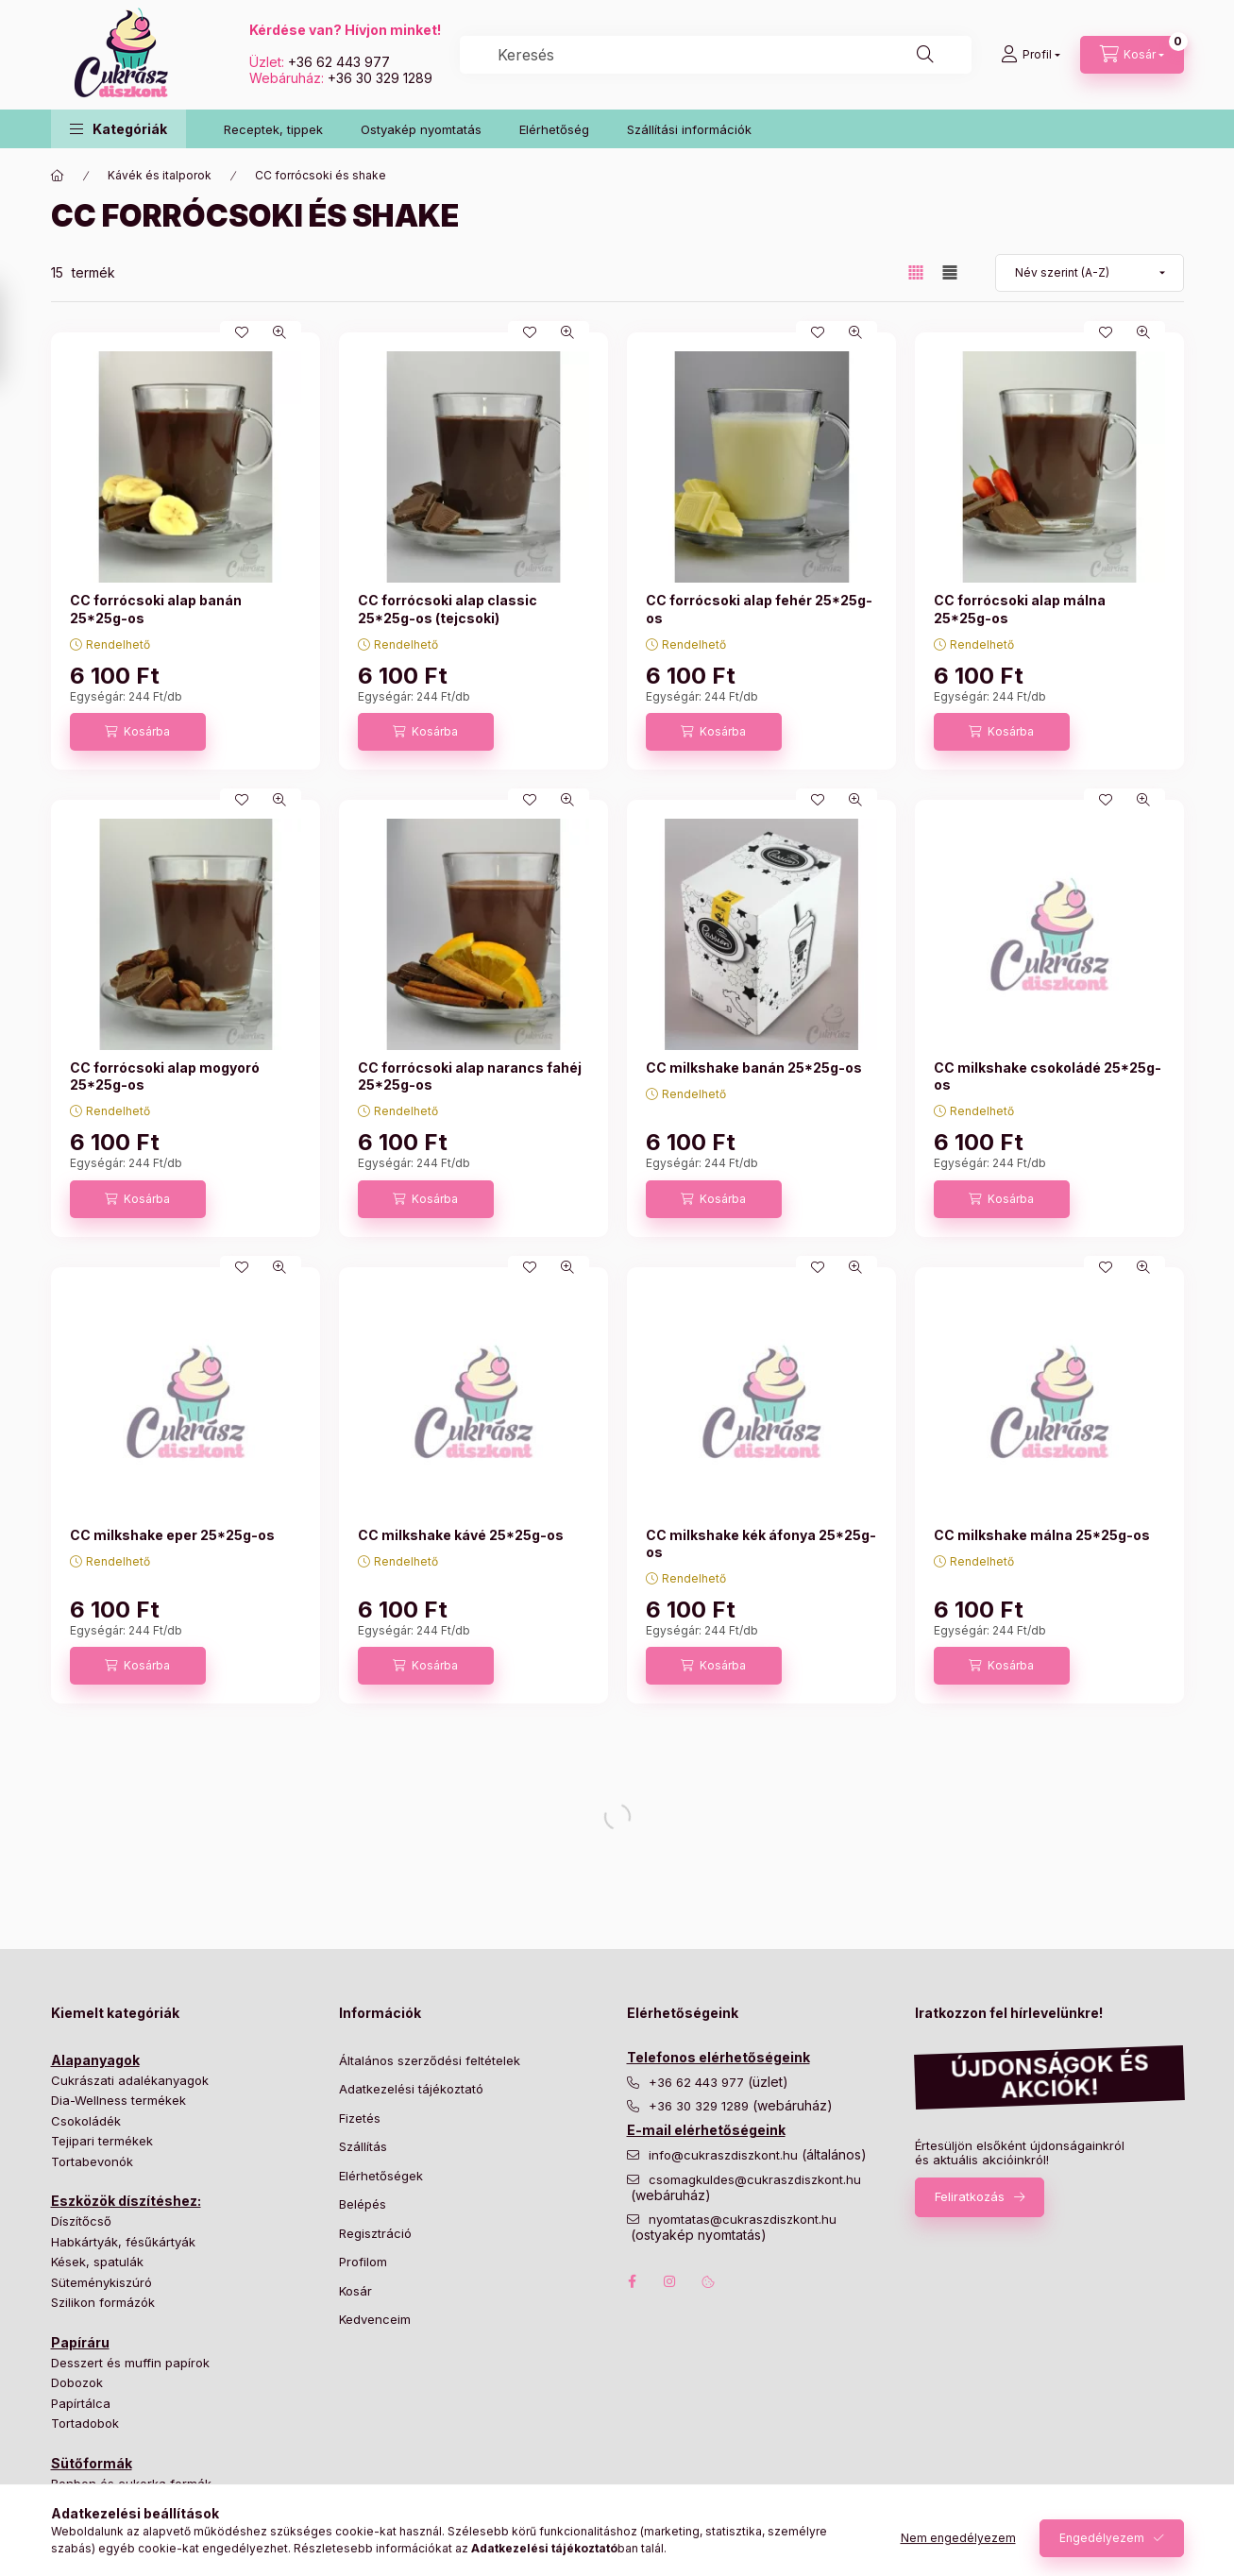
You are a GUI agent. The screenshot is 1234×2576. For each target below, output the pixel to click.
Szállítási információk (689, 129)
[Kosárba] (138, 732)
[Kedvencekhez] (242, 332)
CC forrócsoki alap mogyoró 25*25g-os (165, 1076)
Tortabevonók (92, 2161)
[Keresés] (925, 55)
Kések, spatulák (97, 2261)
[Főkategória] (57, 175)
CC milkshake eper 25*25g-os (172, 1535)
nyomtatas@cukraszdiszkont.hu (743, 2219)
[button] (118, 129)
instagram (670, 2281)
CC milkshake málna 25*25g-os (1042, 1535)
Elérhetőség (554, 129)
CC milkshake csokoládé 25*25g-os (1047, 1076)
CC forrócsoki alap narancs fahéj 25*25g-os (470, 1076)
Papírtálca (80, 2403)
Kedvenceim (375, 2319)
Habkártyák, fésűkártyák (123, 2241)
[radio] (949, 272)
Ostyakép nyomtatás (421, 129)
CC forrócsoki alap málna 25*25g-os (1020, 608)
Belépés (362, 2204)
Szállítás (363, 2146)
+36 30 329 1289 (380, 78)
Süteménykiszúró (101, 2282)
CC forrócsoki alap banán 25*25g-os (156, 608)
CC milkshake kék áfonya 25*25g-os (761, 1543)
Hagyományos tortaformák (129, 2503)
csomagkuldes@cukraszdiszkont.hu (755, 2180)
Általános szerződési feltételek (429, 2060)
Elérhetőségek (381, 2175)
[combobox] (716, 55)
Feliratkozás (970, 2196)
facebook (632, 2281)
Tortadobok (85, 2423)
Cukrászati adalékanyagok (130, 2080)
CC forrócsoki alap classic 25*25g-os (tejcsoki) (447, 608)
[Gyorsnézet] (279, 332)
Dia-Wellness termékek (118, 2100)
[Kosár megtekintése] (1132, 55)
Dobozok (77, 2382)
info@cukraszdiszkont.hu (725, 2155)
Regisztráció (375, 2233)
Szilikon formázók (103, 2302)
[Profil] (1030, 55)
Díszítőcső (81, 2221)
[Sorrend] (1089, 273)
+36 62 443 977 (339, 62)
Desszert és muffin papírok (130, 2362)
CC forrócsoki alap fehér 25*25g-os (759, 608)
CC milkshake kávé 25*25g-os (461, 1535)
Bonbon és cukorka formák (131, 2483)
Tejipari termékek (102, 2140)
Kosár (355, 2290)
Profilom (363, 2261)
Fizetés (359, 2118)
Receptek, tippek (273, 129)
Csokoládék (86, 2120)
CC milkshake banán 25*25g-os (754, 1067)
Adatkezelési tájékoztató (411, 2088)
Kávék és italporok (159, 175)
